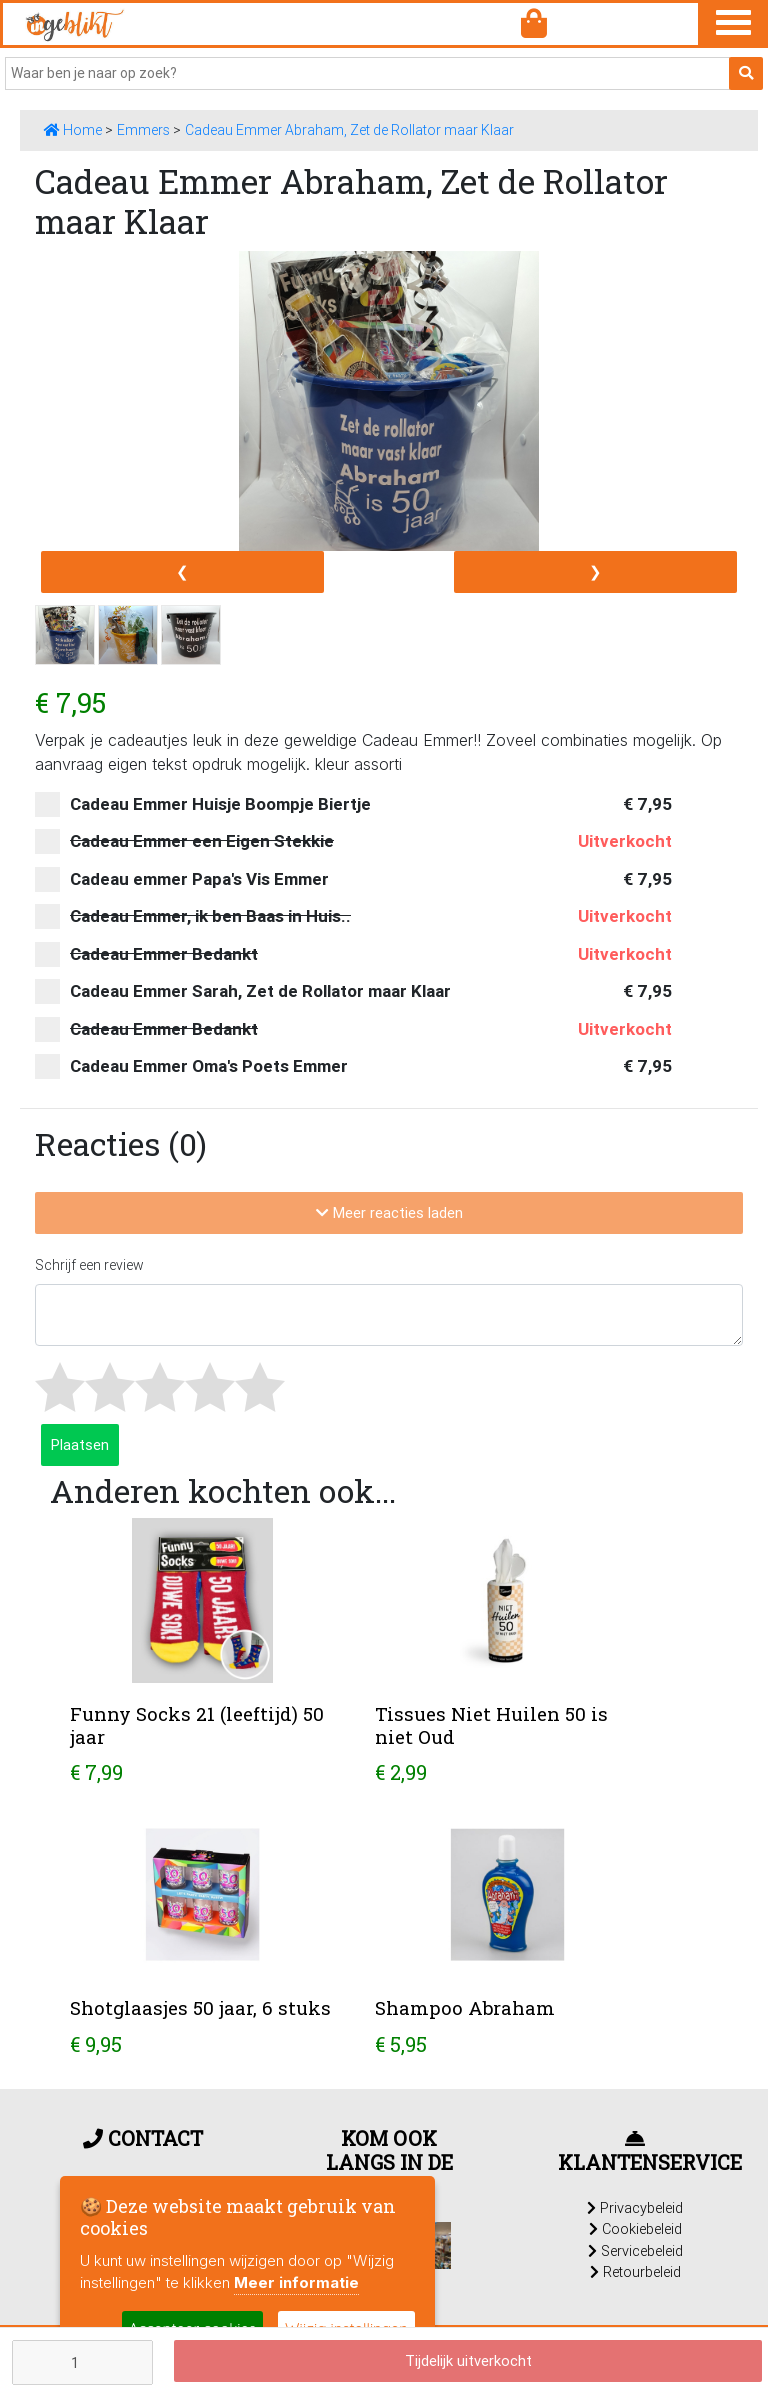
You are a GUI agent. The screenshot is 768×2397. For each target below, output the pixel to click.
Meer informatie (296, 2282)
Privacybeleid (635, 2208)
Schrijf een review (89, 1265)
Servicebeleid (635, 2251)
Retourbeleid (635, 2272)
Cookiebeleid (635, 2229)
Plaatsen (80, 1444)
